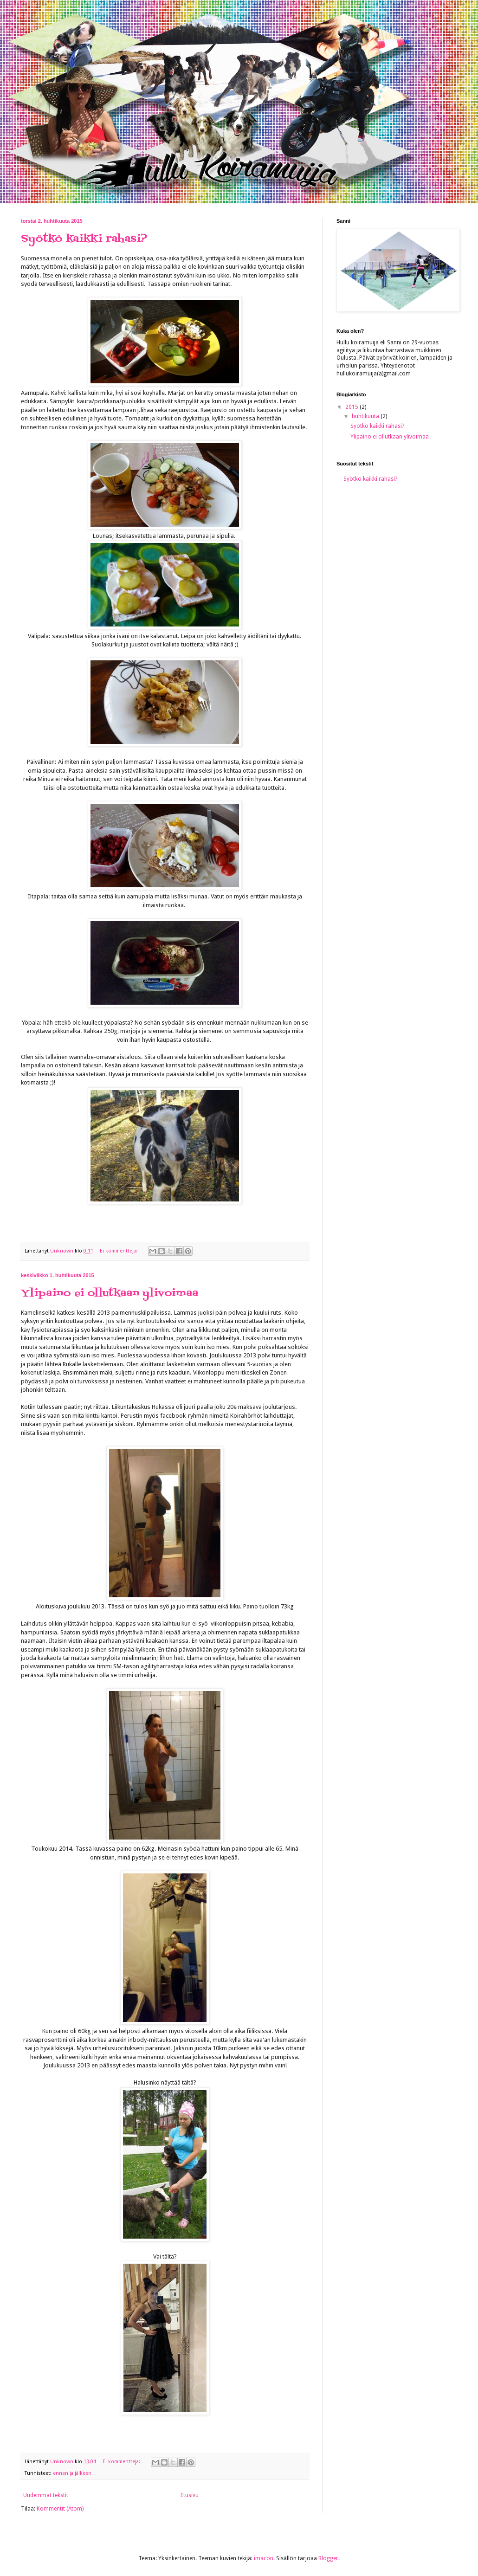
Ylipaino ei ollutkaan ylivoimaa (109, 1293)
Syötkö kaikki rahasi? (84, 239)
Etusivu (190, 2495)
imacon (263, 2558)
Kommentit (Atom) (60, 2508)
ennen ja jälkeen (72, 2473)
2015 (352, 407)
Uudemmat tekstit (45, 2495)
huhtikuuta (366, 416)
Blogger (328, 2558)
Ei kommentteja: (119, 1251)
